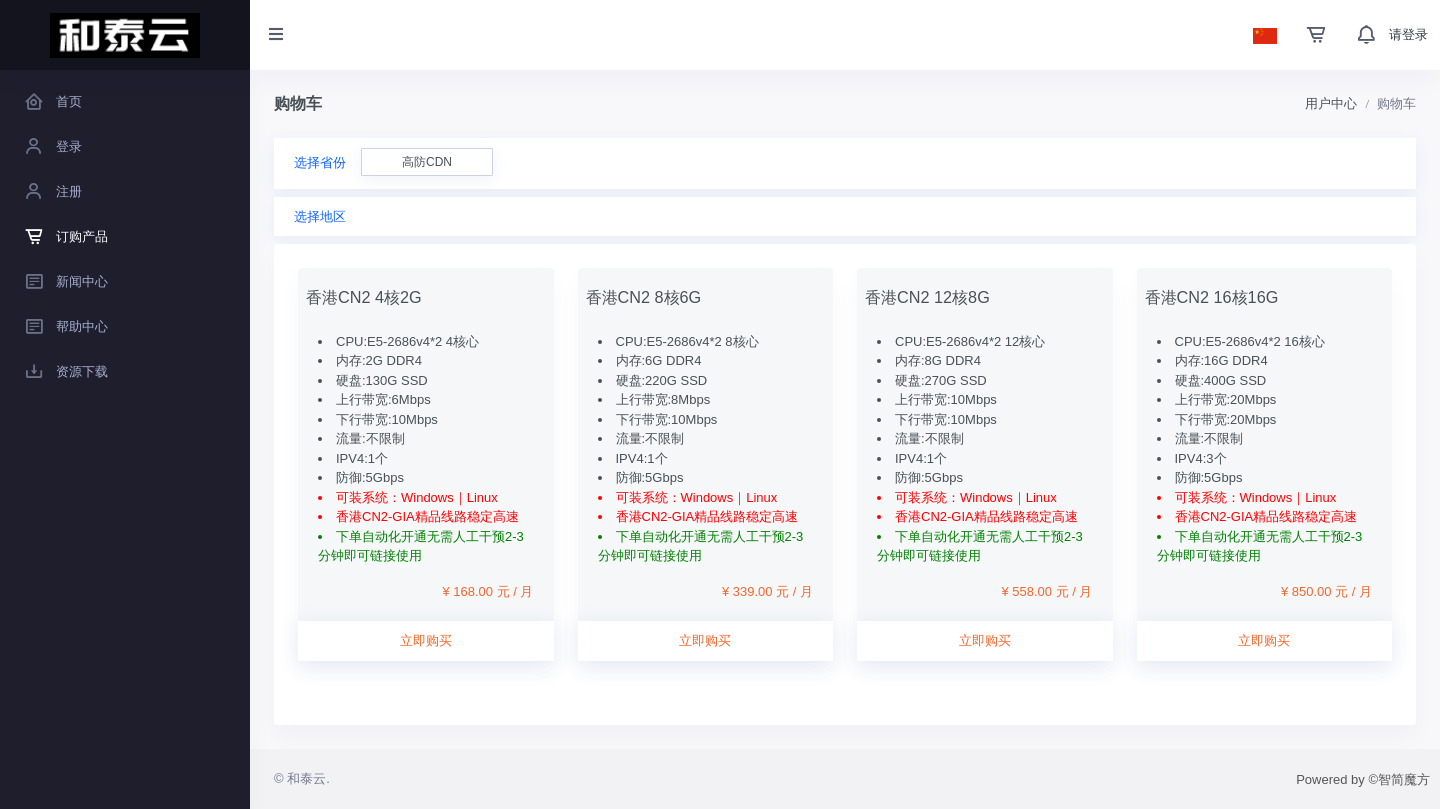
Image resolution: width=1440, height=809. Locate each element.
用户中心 (1331, 103)
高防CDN (427, 162)
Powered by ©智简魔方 (1363, 779)
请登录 (1408, 34)
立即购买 (426, 640)
